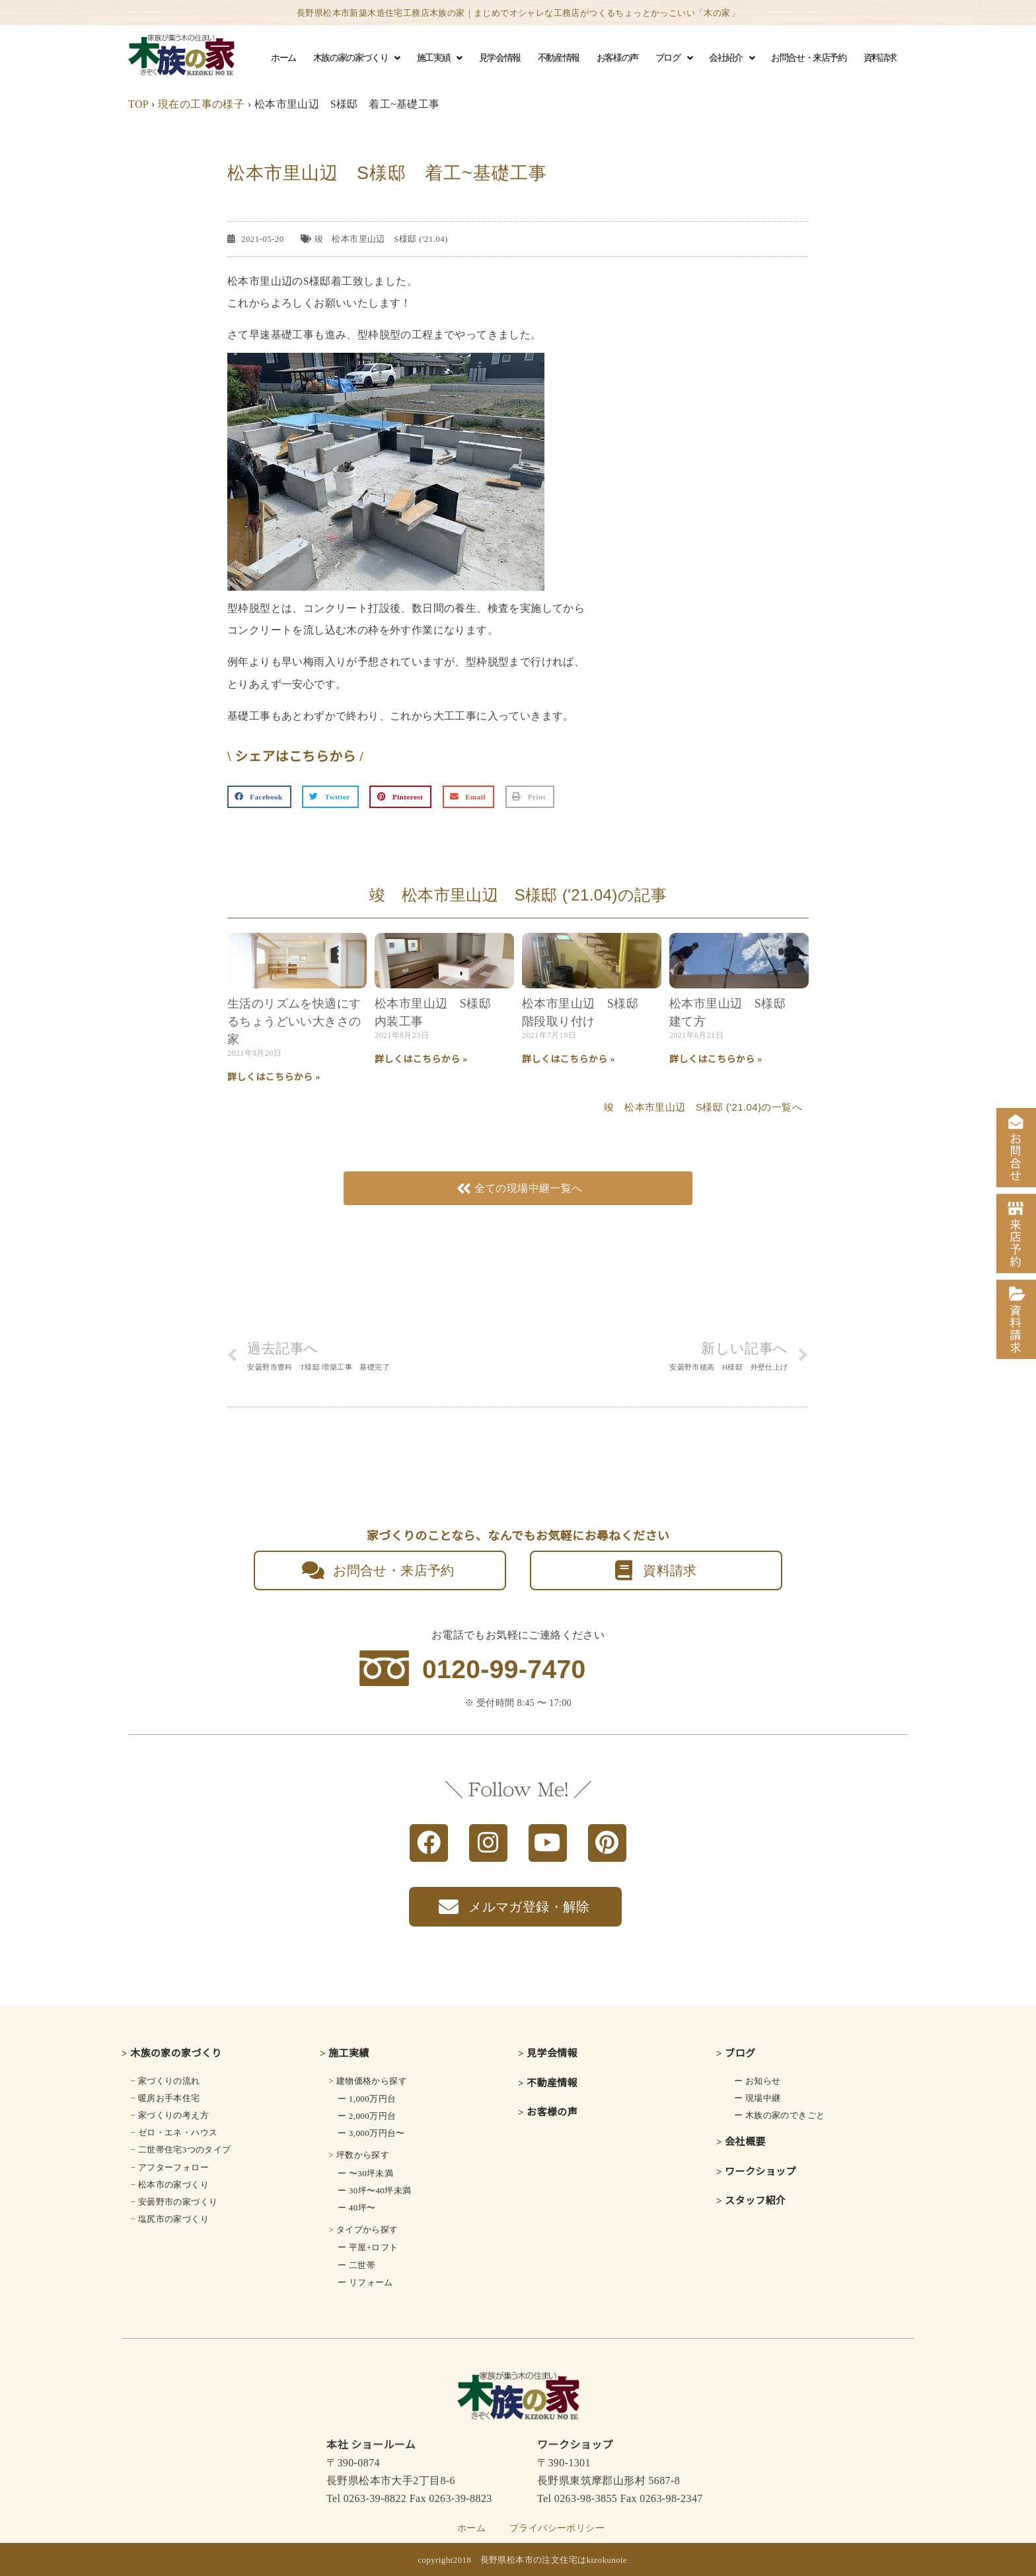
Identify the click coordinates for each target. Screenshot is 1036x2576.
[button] (259, 797)
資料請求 (880, 58)
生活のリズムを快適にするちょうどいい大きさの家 (294, 1021)
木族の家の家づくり (356, 58)
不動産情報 (558, 58)
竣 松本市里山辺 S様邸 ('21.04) (381, 239)
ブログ (673, 58)
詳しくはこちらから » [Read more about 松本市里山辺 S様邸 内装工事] (421, 1059)
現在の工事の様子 (201, 104)
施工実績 (439, 58)
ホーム (283, 58)
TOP (138, 104)
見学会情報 (500, 58)
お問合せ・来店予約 (808, 58)
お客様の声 (617, 58)
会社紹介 (731, 58)
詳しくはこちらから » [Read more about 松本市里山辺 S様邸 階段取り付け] (568, 1059)
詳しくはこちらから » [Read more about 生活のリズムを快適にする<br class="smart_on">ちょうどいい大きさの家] (273, 1077)
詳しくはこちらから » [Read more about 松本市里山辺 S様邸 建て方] (715, 1059)
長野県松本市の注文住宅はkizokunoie (554, 2560)
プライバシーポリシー (557, 2528)
